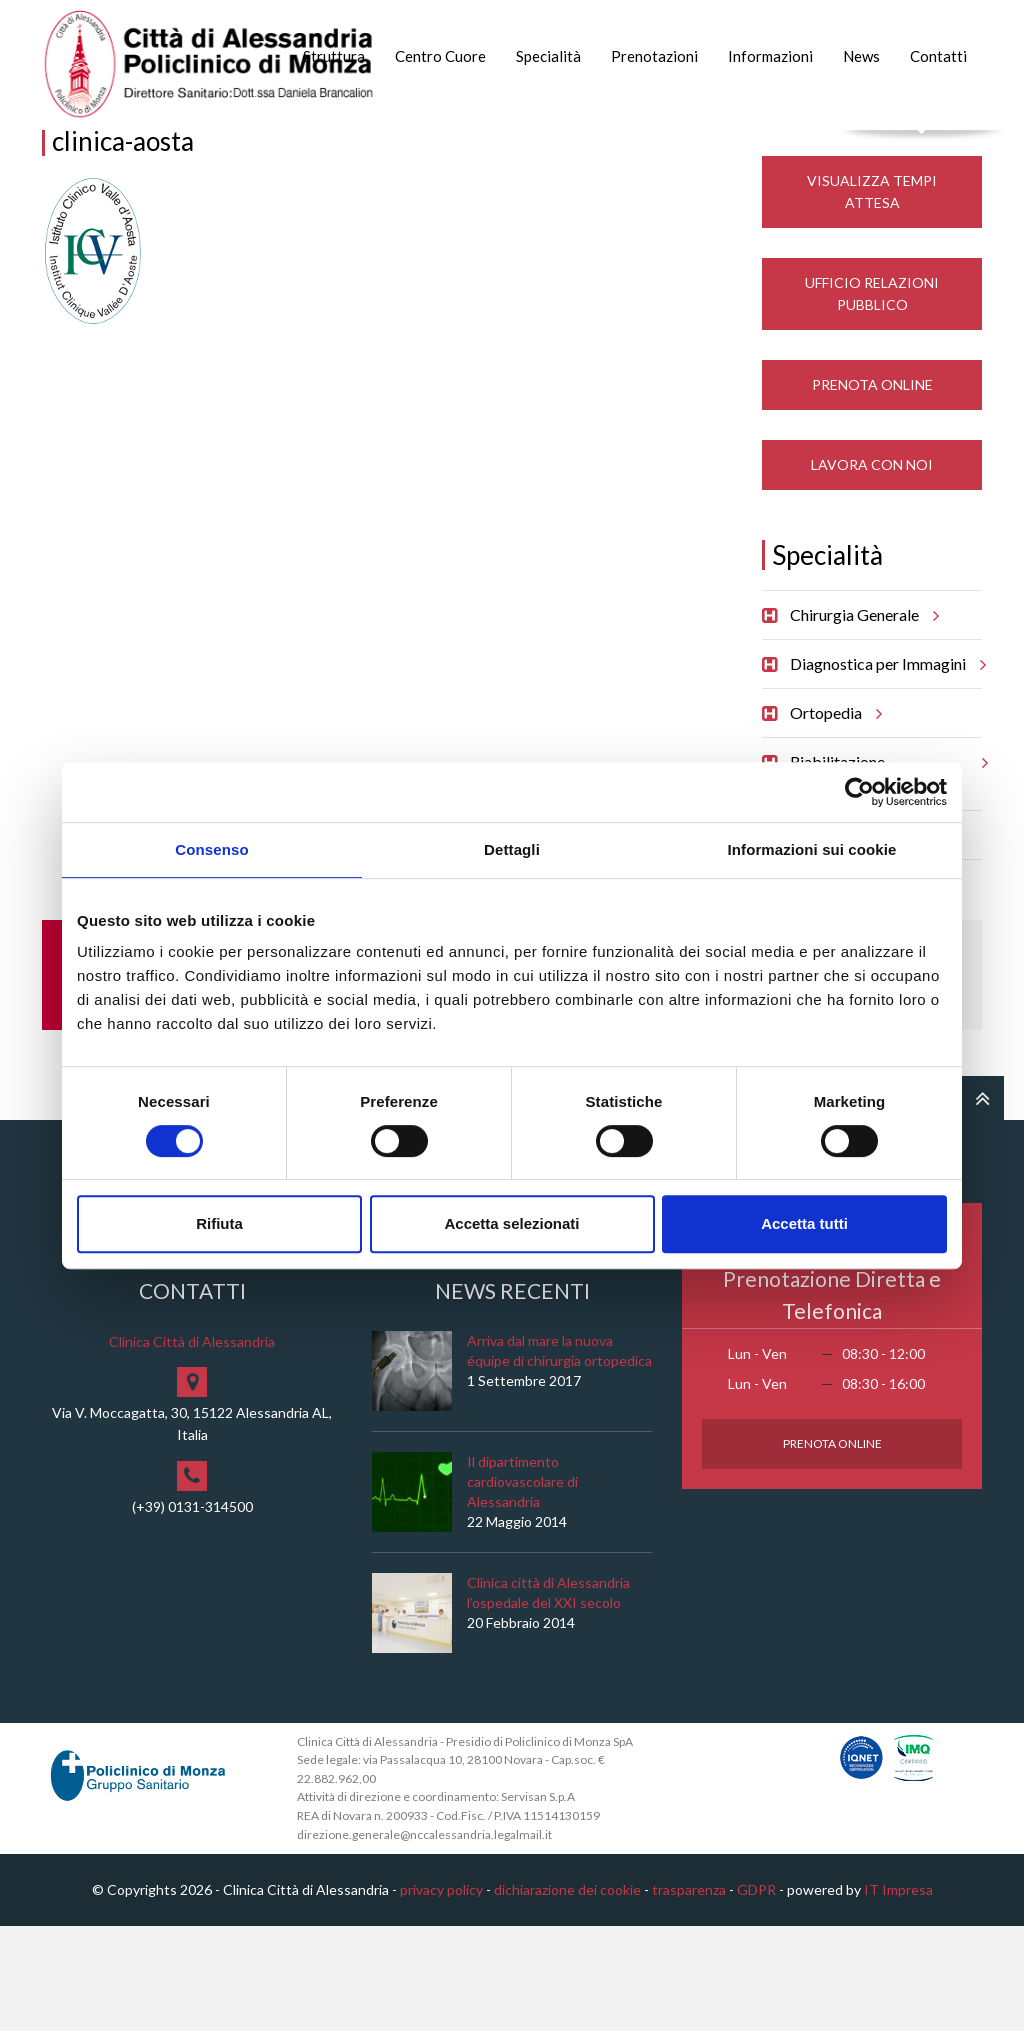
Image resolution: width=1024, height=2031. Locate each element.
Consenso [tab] (211, 849)
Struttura (334, 56)
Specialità (548, 56)
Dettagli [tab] (512, 849)
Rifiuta (219, 1223)
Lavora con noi (872, 569)
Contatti (938, 56)
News (861, 56)
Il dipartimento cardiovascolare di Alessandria (522, 1586)
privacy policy (441, 1995)
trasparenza (689, 1995)
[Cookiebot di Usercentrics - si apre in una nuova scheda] (859, 792)
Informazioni (770, 56)
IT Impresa (898, 1995)
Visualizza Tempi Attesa (872, 296)
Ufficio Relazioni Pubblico (872, 398)
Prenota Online (872, 489)
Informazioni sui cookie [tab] (812, 849)
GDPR (756, 1995)
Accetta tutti (804, 1223)
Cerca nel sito (922, 150)
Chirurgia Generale (861, 720)
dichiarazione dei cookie (567, 1995)
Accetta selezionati (511, 1223)
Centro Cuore (440, 56)
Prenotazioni (654, 56)
